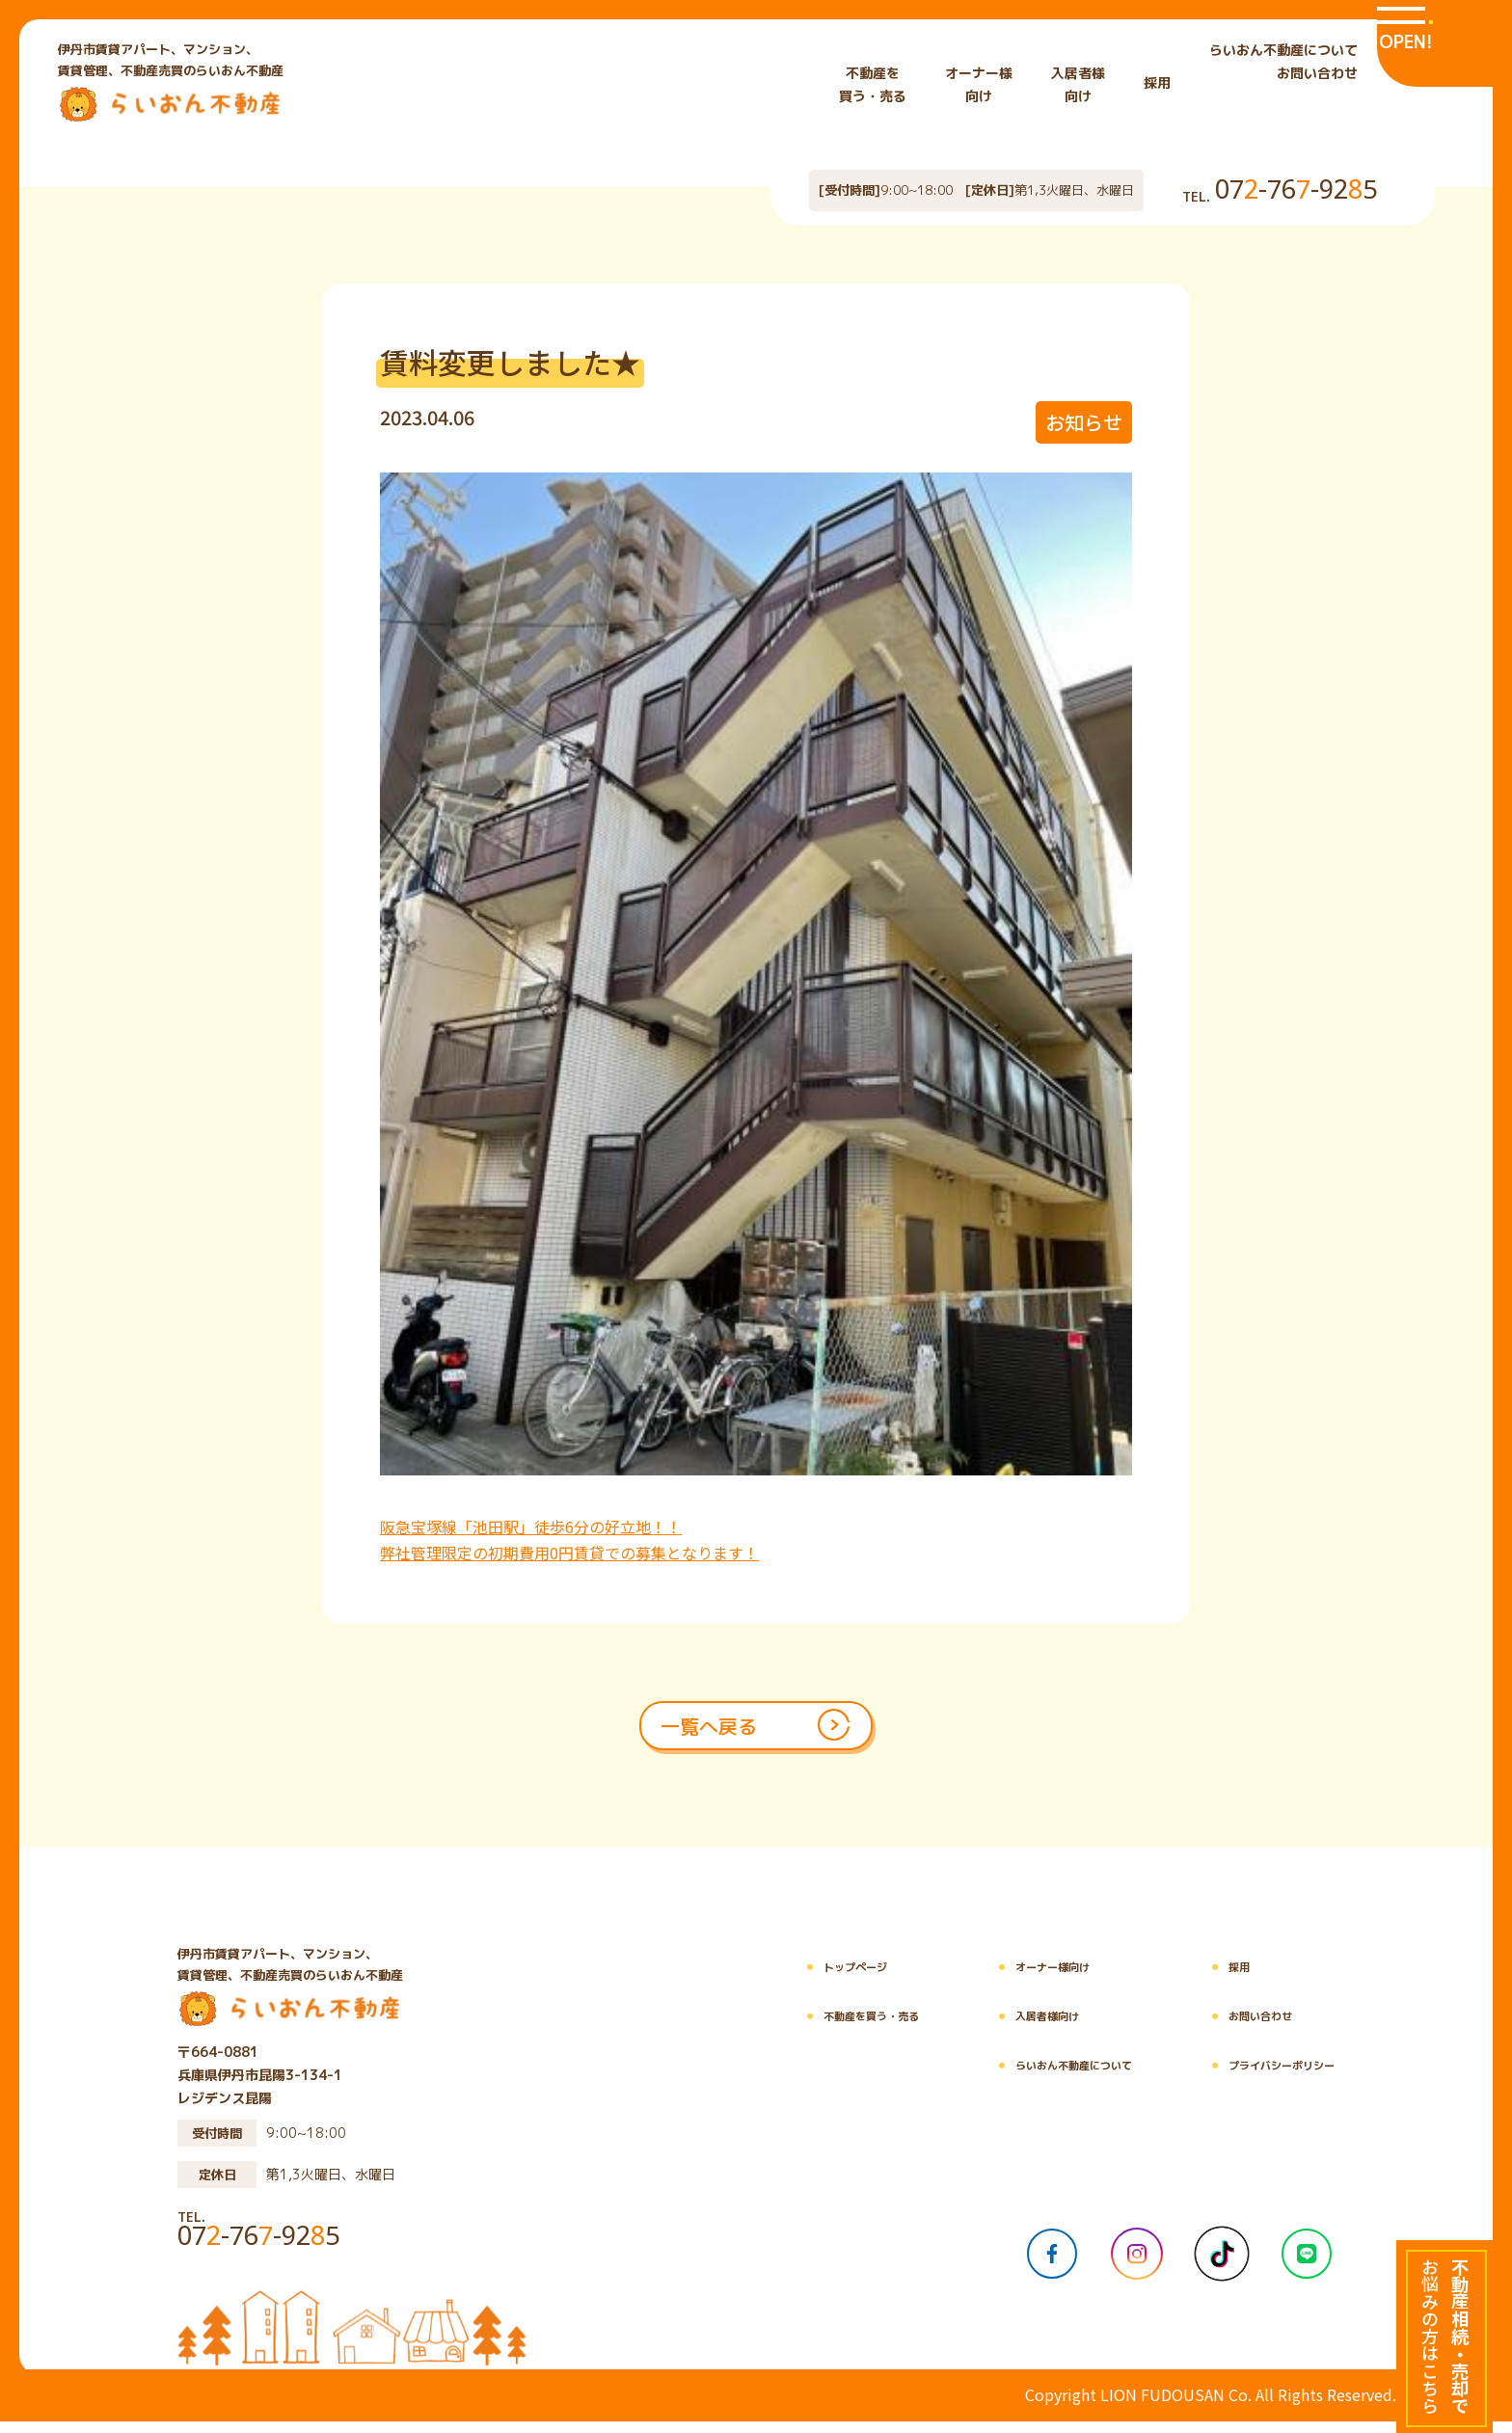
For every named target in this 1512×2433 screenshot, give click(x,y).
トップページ (763, 1979)
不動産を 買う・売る (872, 84)
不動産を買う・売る (783, 2028)
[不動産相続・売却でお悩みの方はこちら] (1444, 2336)
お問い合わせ (1317, 73)
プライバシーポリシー (1253, 2077)
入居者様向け (981, 2028)
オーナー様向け (987, 1979)
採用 (1157, 82)
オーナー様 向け (978, 84)
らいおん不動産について (1283, 50)
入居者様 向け (1078, 84)
